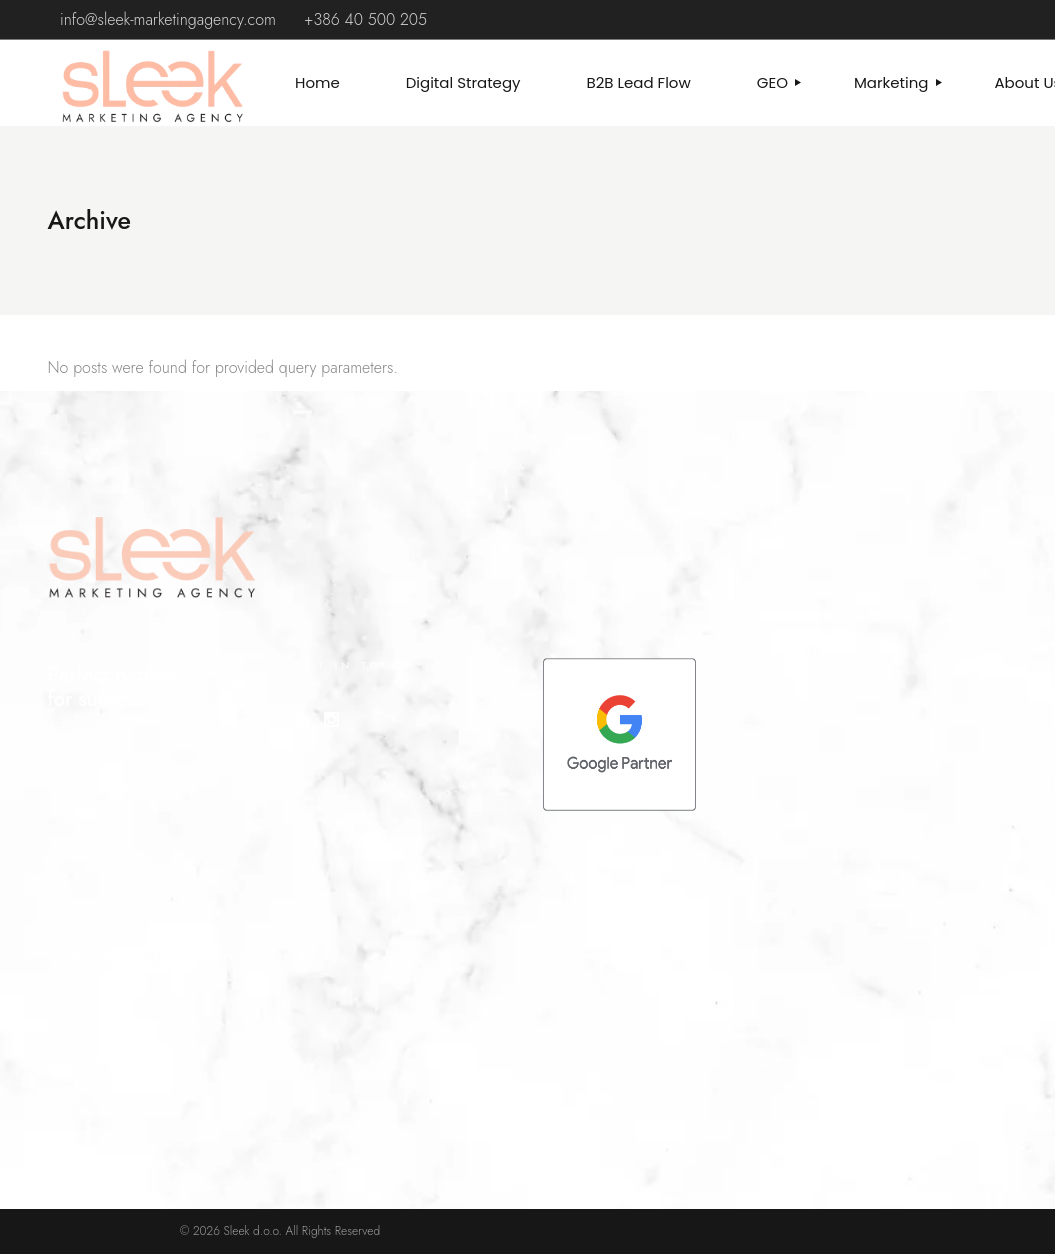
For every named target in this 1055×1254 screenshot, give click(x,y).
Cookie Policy (90, 1089)
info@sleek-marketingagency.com (168, 19)
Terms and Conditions (114, 1064)
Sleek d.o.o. (252, 1231)
